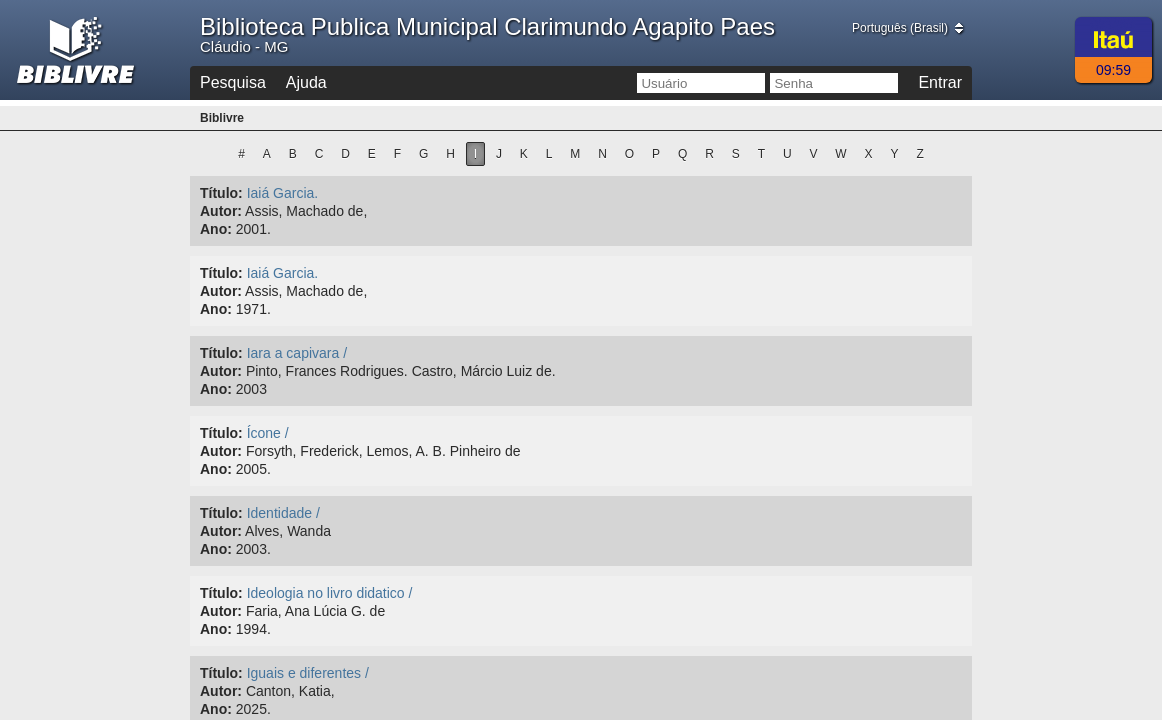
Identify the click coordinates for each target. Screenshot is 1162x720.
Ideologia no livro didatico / (330, 593)
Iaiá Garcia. (283, 193)
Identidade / (283, 513)
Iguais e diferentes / (308, 673)
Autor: (221, 211)
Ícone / (268, 433)
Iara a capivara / (297, 353)
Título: (221, 193)
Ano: (216, 229)
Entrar (940, 82)
